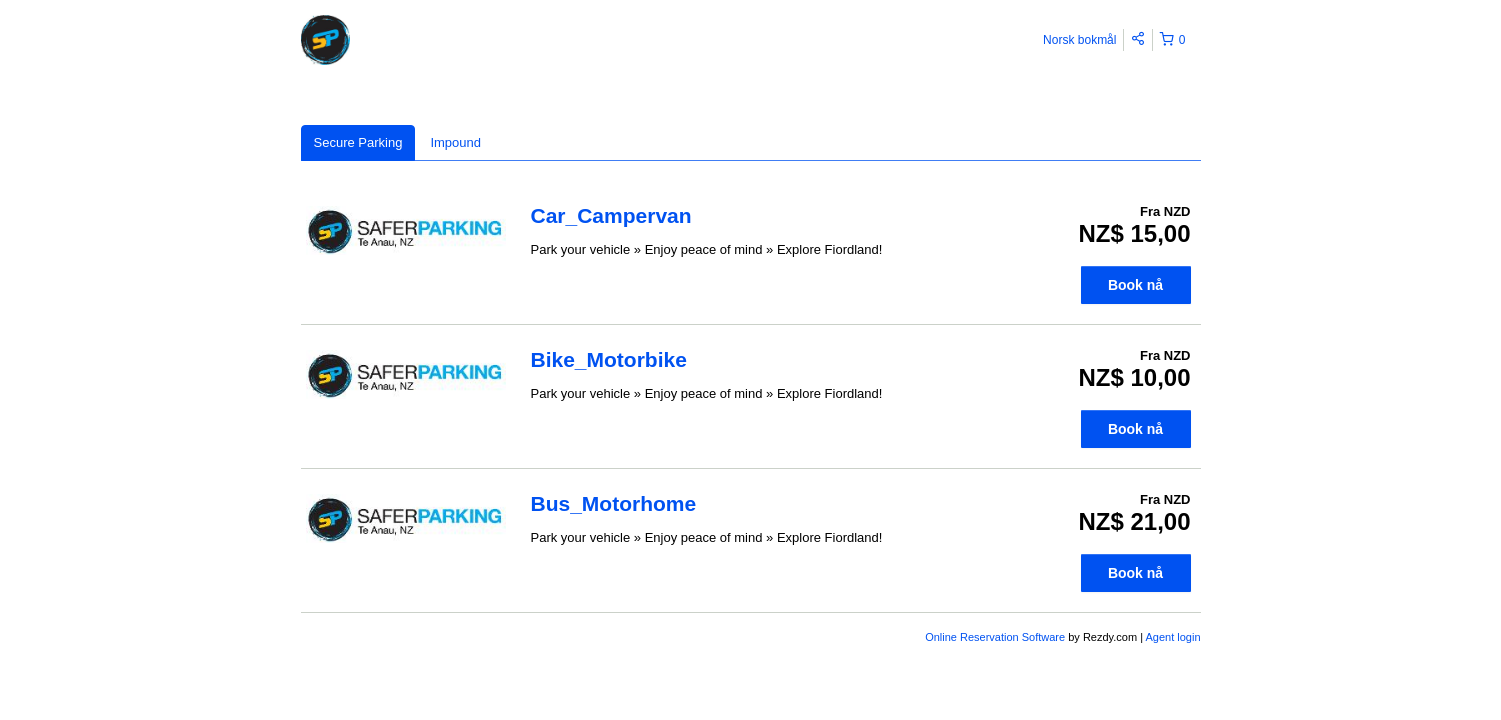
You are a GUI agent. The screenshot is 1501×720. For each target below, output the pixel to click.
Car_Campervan (611, 215)
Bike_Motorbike (609, 359)
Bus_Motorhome (614, 503)
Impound (455, 142)
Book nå (1135, 285)
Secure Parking (358, 142)
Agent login (1172, 637)
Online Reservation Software (995, 637)
